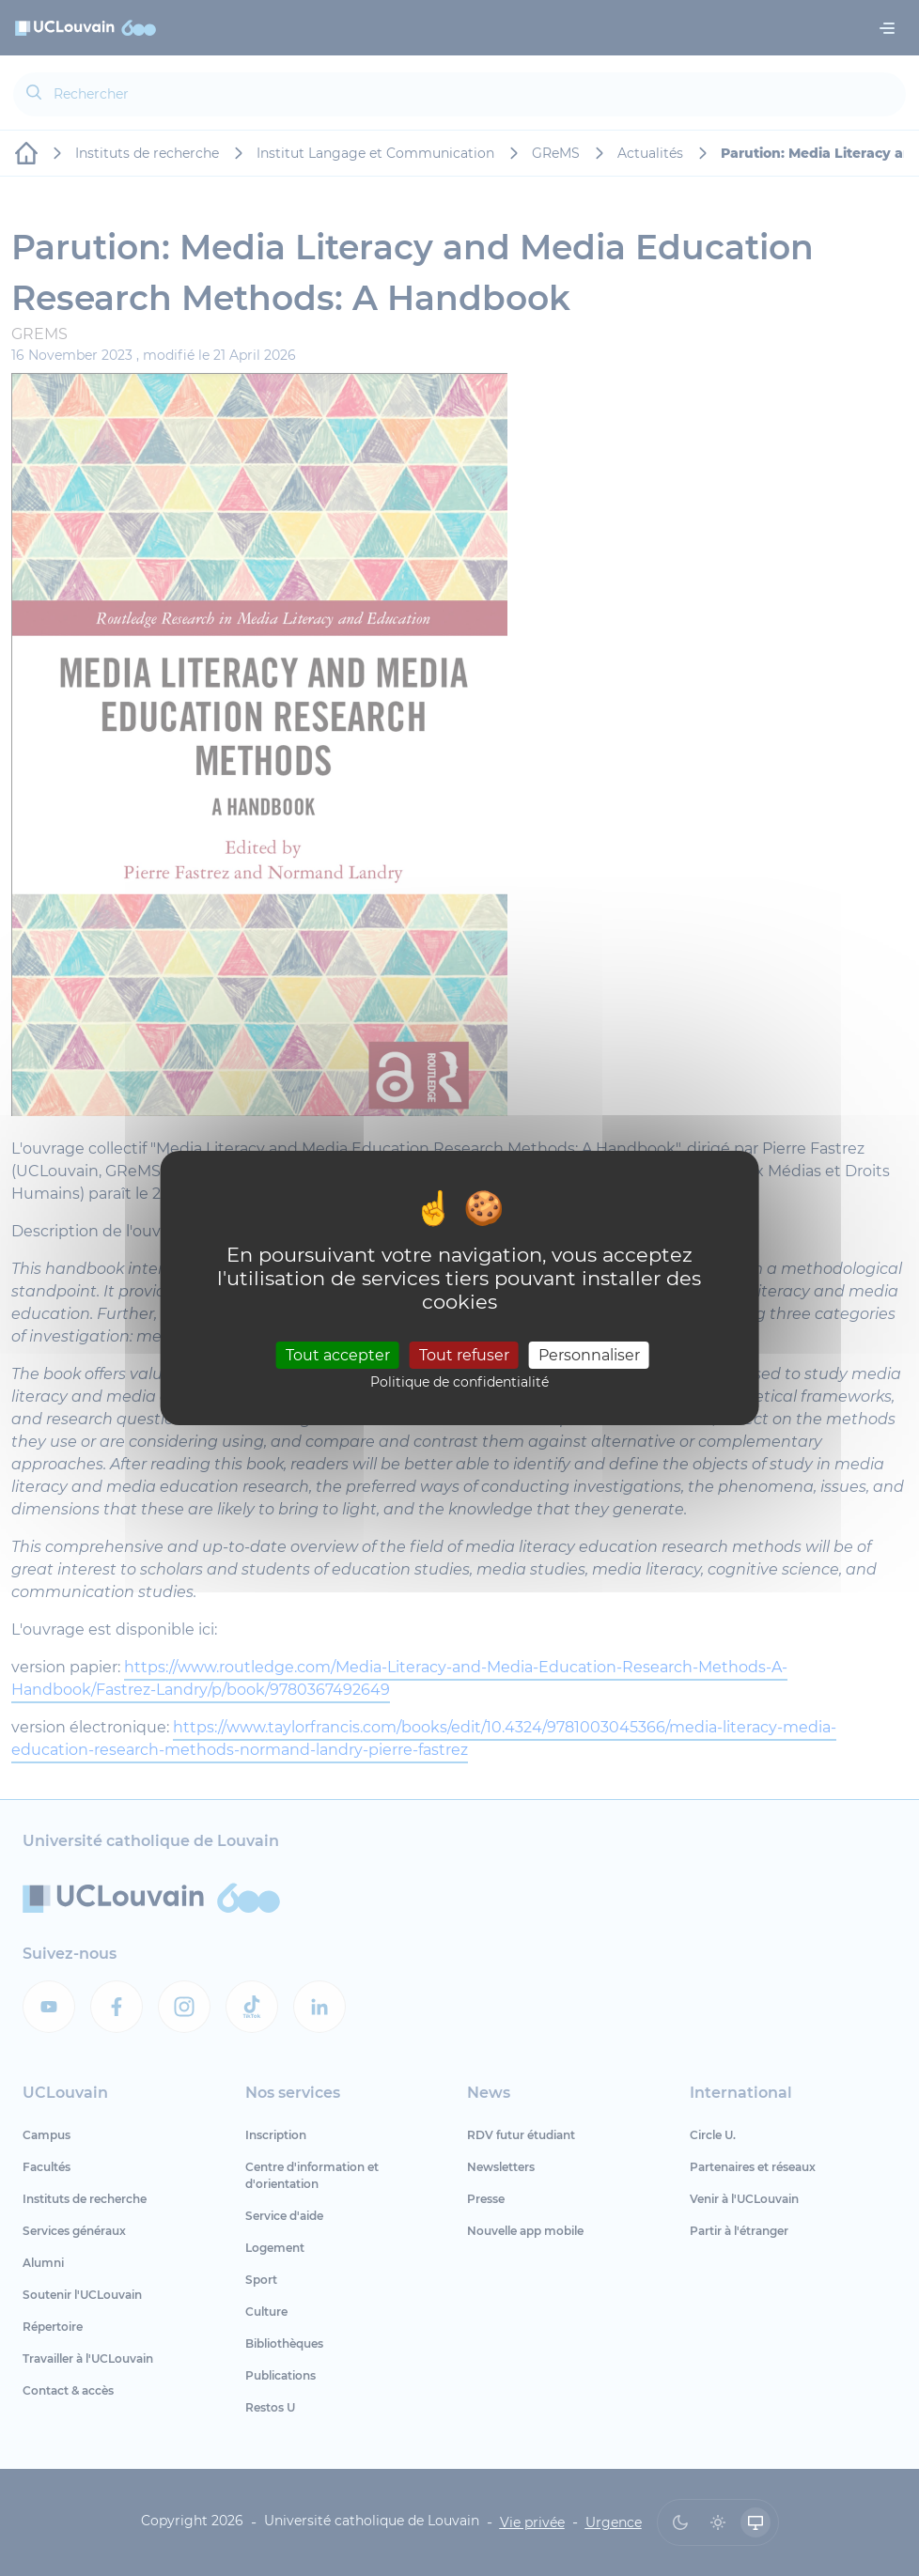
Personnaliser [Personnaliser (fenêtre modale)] (589, 1354)
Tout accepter (338, 1354)
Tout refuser (464, 1354)
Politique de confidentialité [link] (459, 1381)
